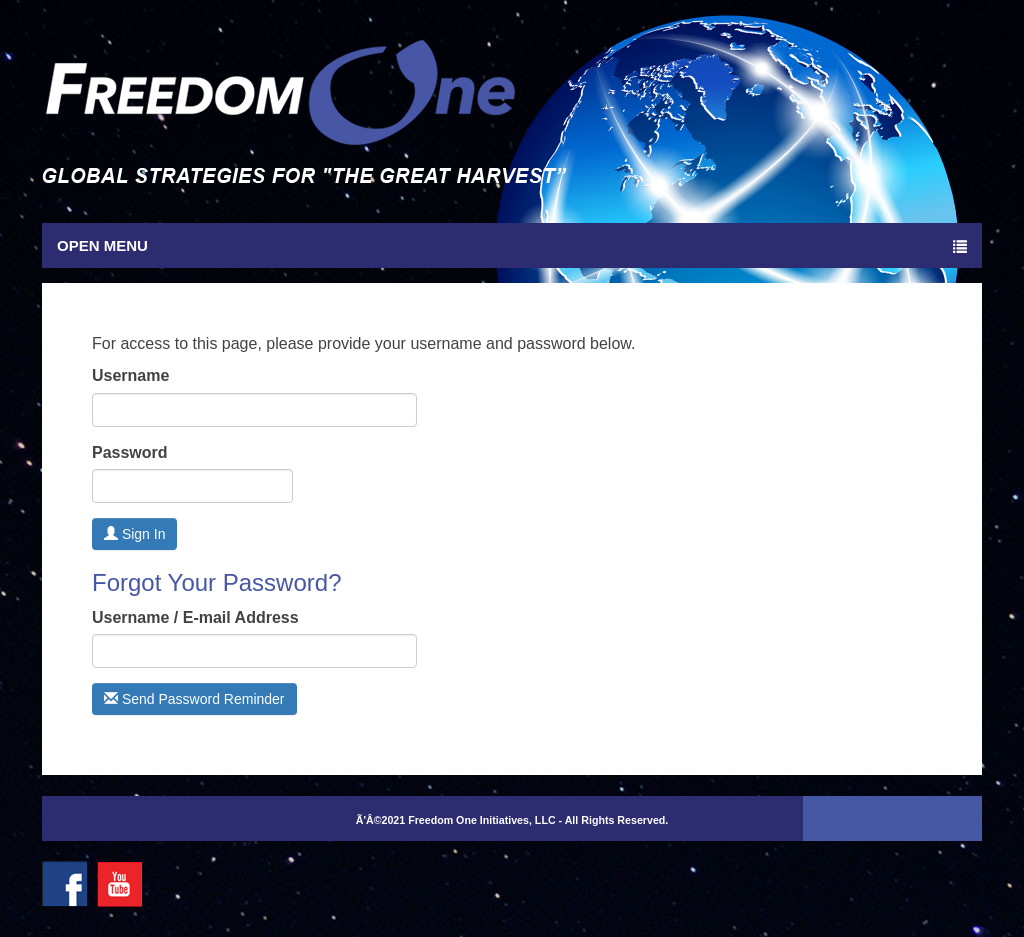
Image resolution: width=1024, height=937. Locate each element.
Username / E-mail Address (195, 617)
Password (130, 452)
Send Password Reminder (194, 699)
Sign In (134, 534)
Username (130, 375)
